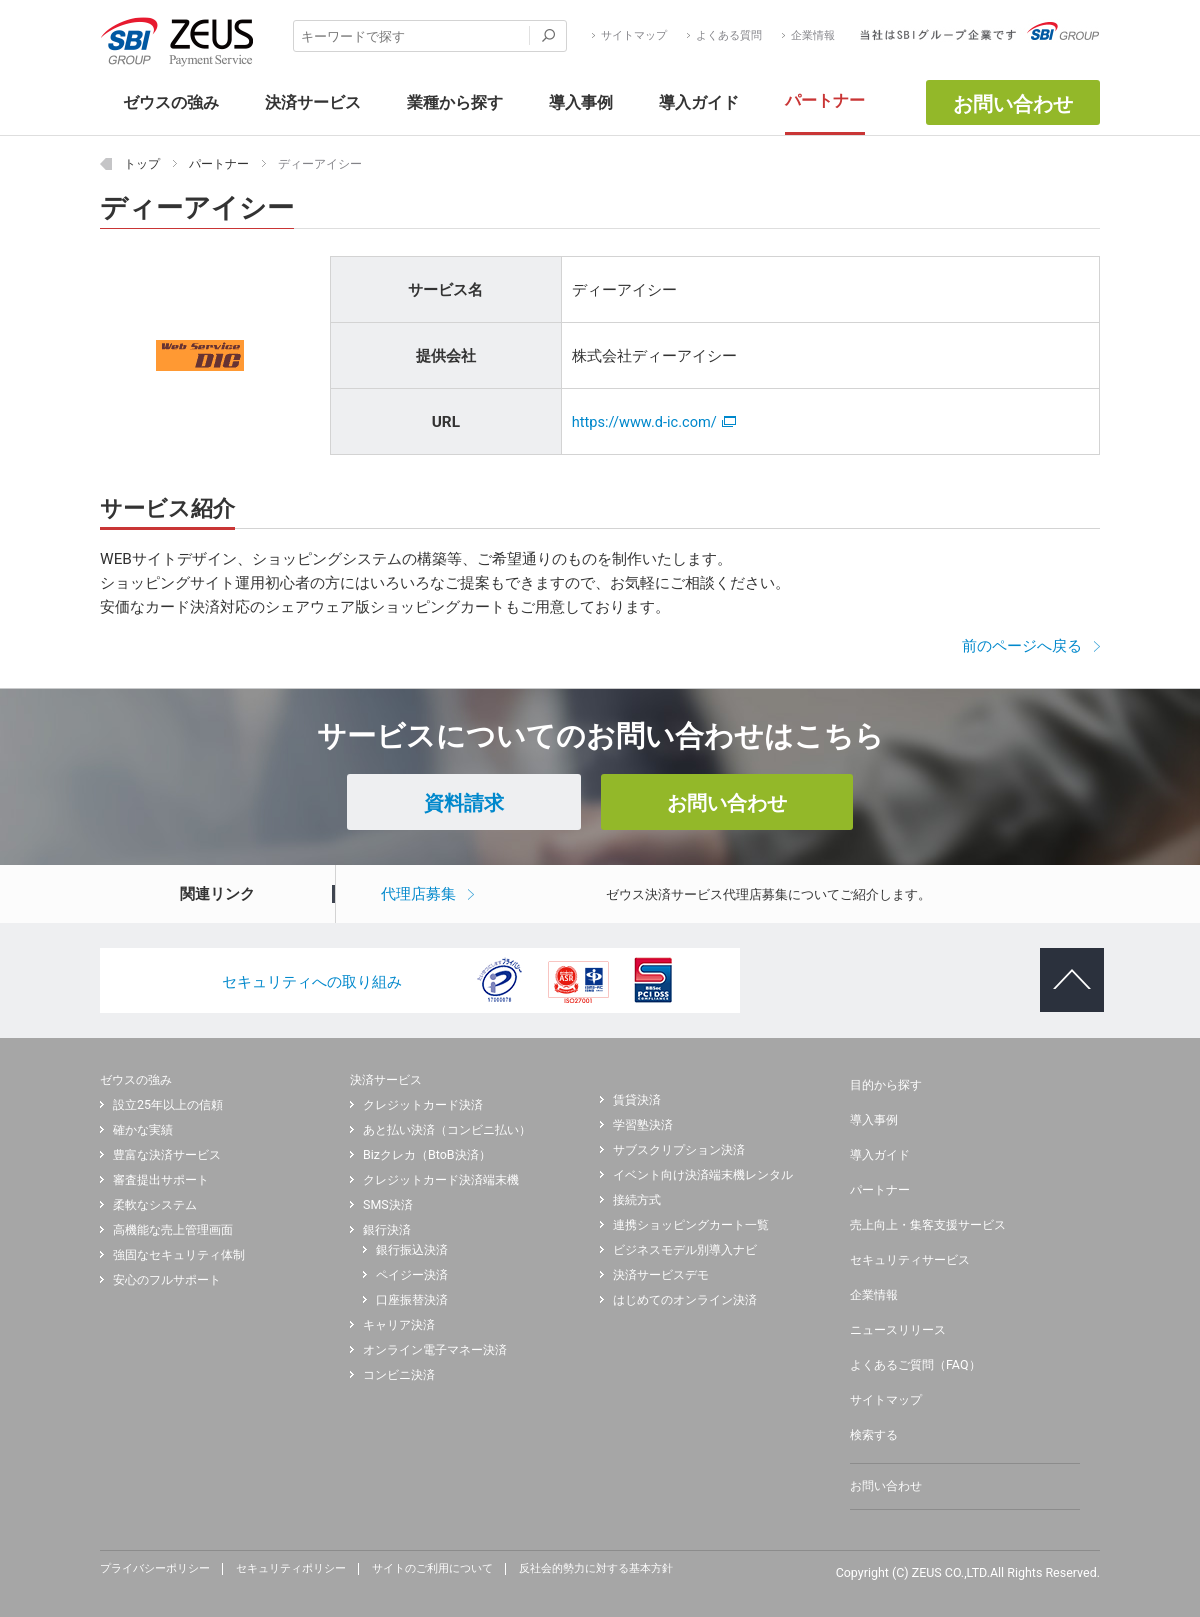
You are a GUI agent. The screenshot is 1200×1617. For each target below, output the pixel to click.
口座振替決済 (412, 1300)
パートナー (880, 1190)
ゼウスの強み (136, 1079)
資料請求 (464, 803)
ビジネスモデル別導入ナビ (685, 1250)
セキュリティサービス (910, 1260)
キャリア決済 (399, 1325)
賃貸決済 (637, 1100)
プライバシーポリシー (155, 1569)
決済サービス (386, 1079)
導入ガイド (880, 1155)
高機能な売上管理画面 (173, 1230)
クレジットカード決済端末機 (441, 1180)
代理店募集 (418, 894)
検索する (874, 1435)
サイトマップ (634, 36)
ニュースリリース (898, 1330)
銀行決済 (387, 1230)
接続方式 (637, 1200)
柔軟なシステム (155, 1205)
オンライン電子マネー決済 (435, 1350)
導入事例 (874, 1120)
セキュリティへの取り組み (312, 982)
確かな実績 (143, 1130)
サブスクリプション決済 (679, 1150)
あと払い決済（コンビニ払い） (447, 1130)
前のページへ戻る (1022, 646)
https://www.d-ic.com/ (654, 422)
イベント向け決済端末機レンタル (703, 1175)
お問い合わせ (1013, 104)
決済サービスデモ (661, 1275)
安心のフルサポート (167, 1280)
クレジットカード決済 (423, 1105)
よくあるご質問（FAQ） (915, 1365)
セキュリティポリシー (291, 1569)
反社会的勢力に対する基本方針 (596, 1569)
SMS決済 (388, 1205)
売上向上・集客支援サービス (928, 1225)
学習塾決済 (643, 1125)
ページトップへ (1063, 964)
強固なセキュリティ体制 (179, 1255)
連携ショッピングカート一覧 (691, 1225)
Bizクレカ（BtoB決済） (427, 1155)
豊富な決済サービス (167, 1155)
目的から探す (886, 1085)
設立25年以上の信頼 (168, 1105)
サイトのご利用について (432, 1569)
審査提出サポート (161, 1180)
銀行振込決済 (412, 1250)
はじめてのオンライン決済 (685, 1300)
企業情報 (813, 36)
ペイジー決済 (412, 1275)
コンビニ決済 (399, 1375)
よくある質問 (729, 36)
